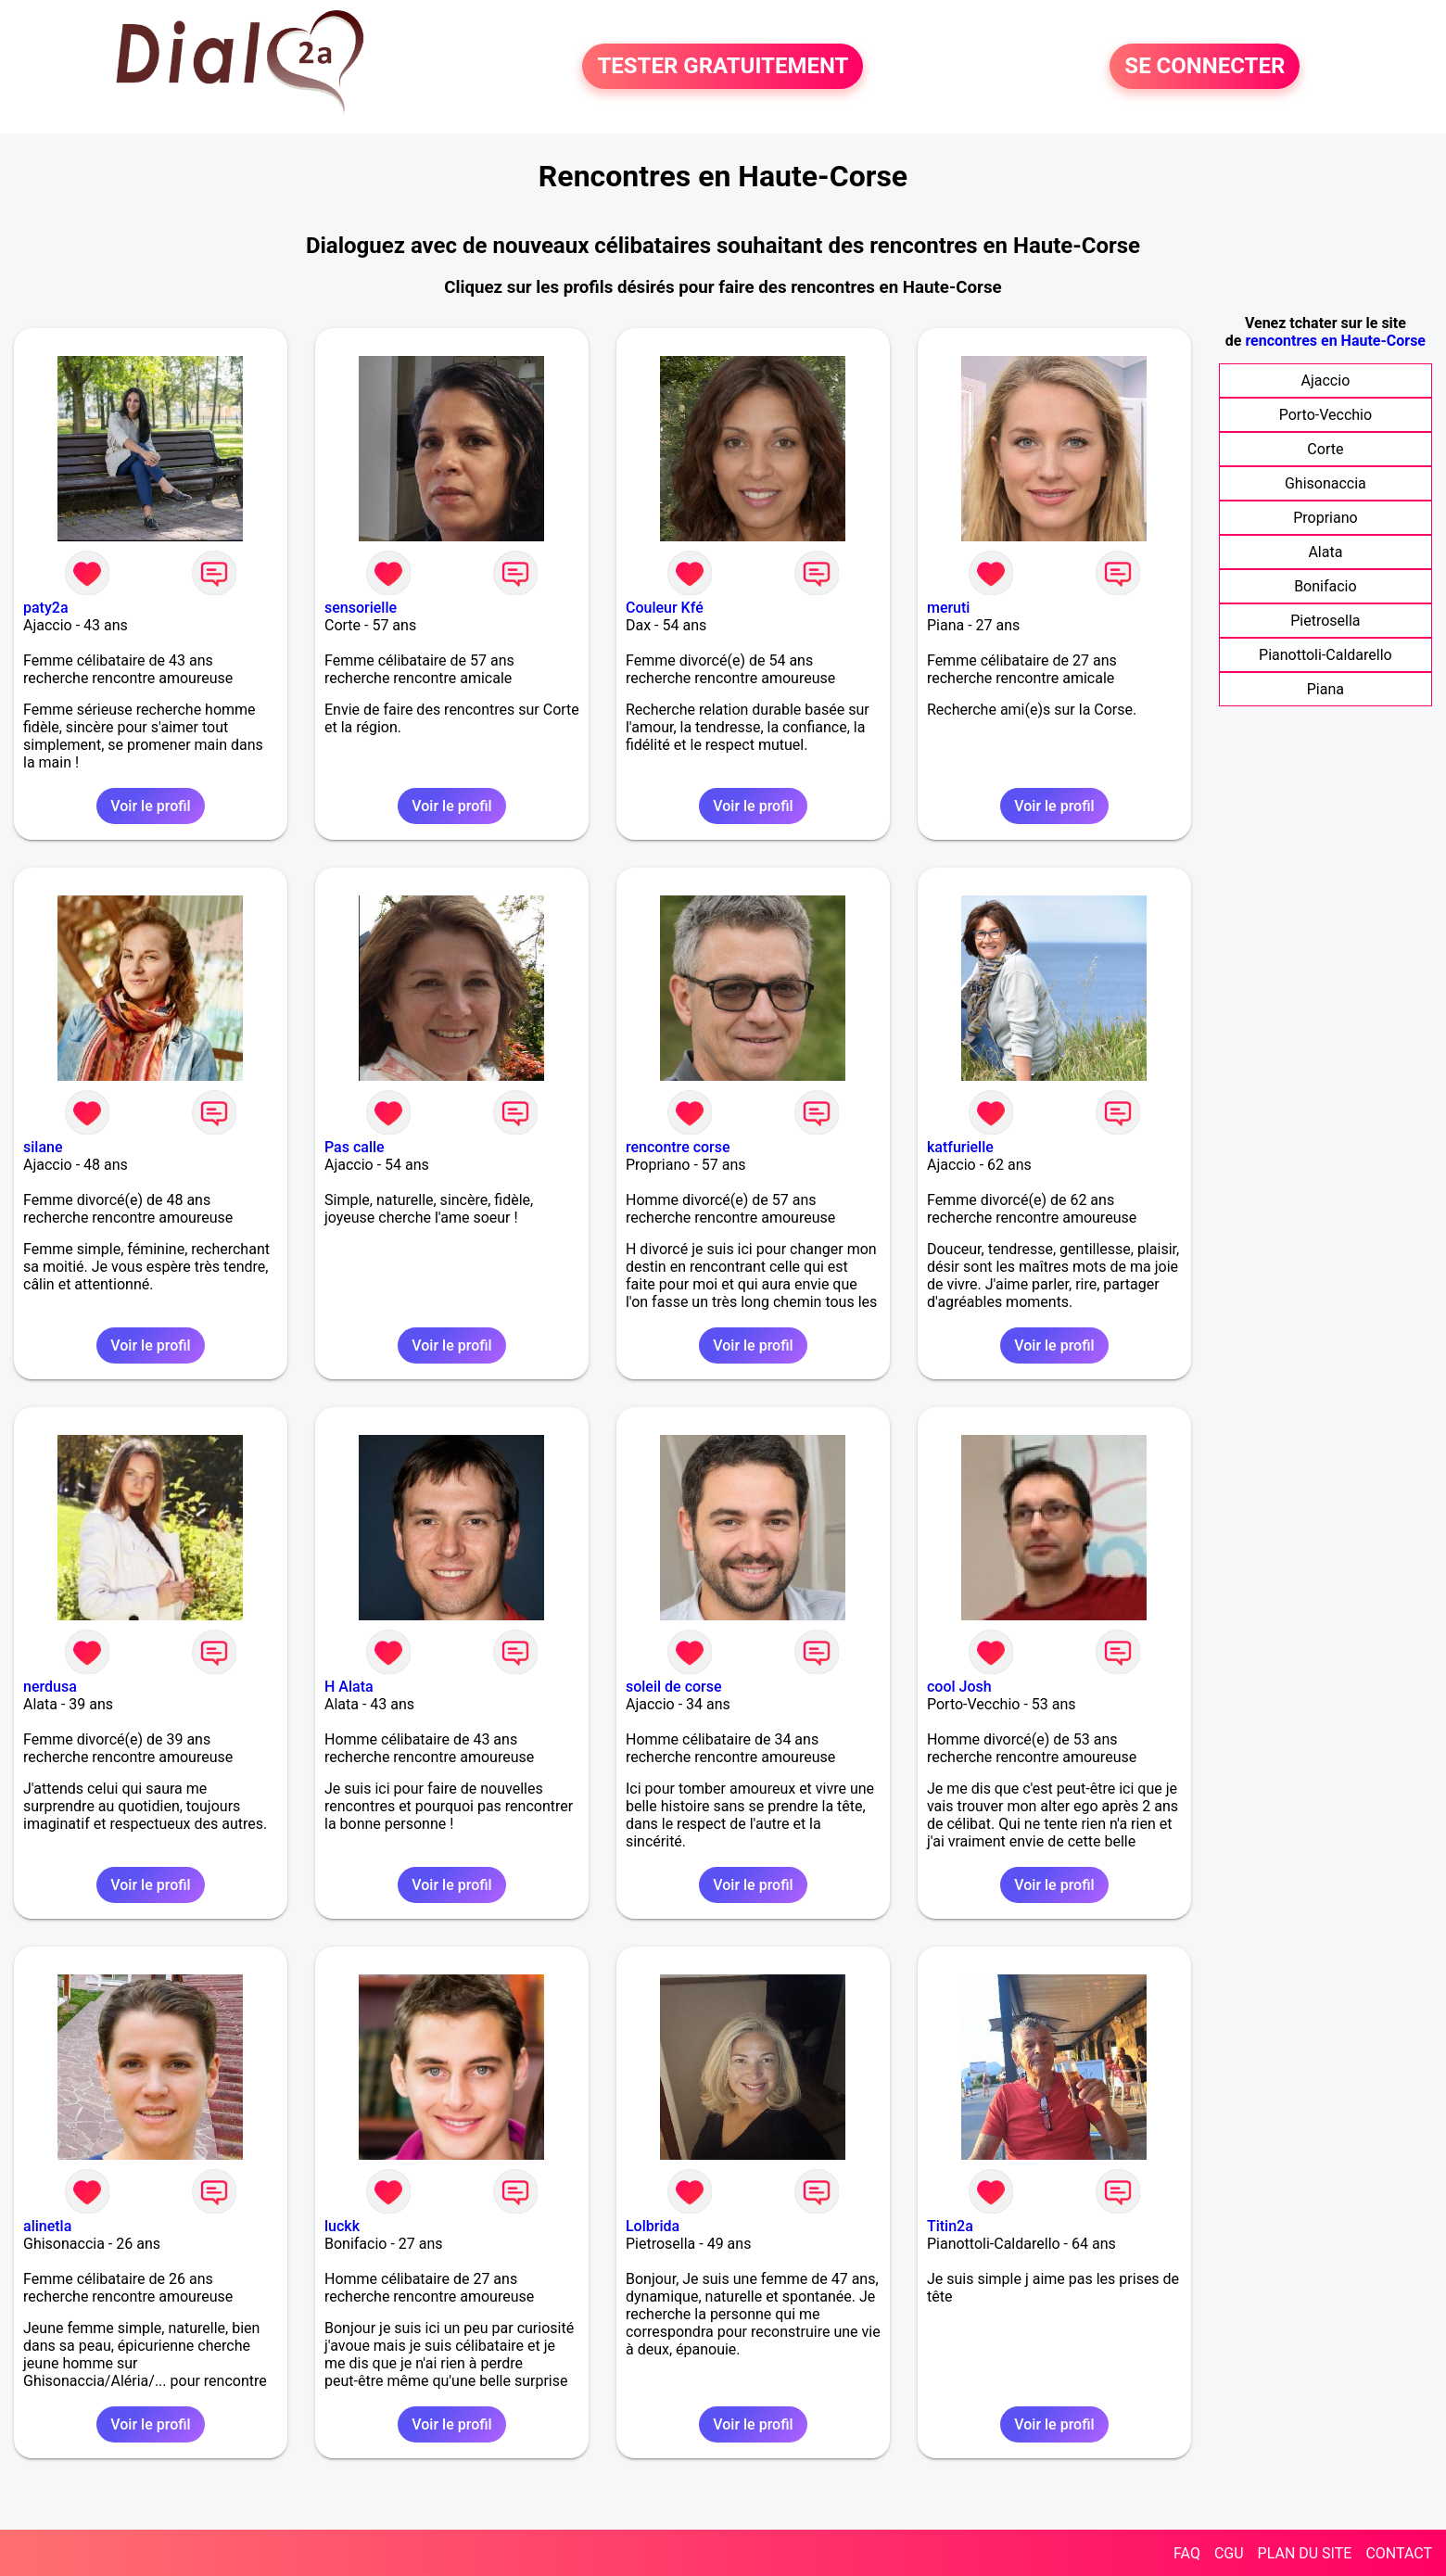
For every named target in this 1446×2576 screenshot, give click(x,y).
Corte (1325, 449)
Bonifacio (1325, 586)
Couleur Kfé (665, 607)
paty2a (46, 607)
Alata (1325, 552)
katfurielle (960, 1147)
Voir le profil (150, 806)
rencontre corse (678, 1147)
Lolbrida (652, 2226)
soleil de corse (674, 1686)
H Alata (349, 1686)
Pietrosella (1325, 620)
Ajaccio (1326, 380)
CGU (1229, 2553)
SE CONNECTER (1204, 67)
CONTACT (1398, 2553)
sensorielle (360, 607)
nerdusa (50, 1686)
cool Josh (959, 1686)
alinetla (47, 2226)
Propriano (1325, 518)
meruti (948, 607)
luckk (342, 2226)
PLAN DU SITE (1305, 2553)
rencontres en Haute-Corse (1335, 340)
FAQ (1186, 2553)
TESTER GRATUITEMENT (722, 67)
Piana (1325, 689)
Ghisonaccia (1325, 483)
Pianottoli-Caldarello (1325, 655)
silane (43, 1147)
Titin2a (950, 2226)
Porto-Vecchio (1325, 415)
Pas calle (354, 1147)
